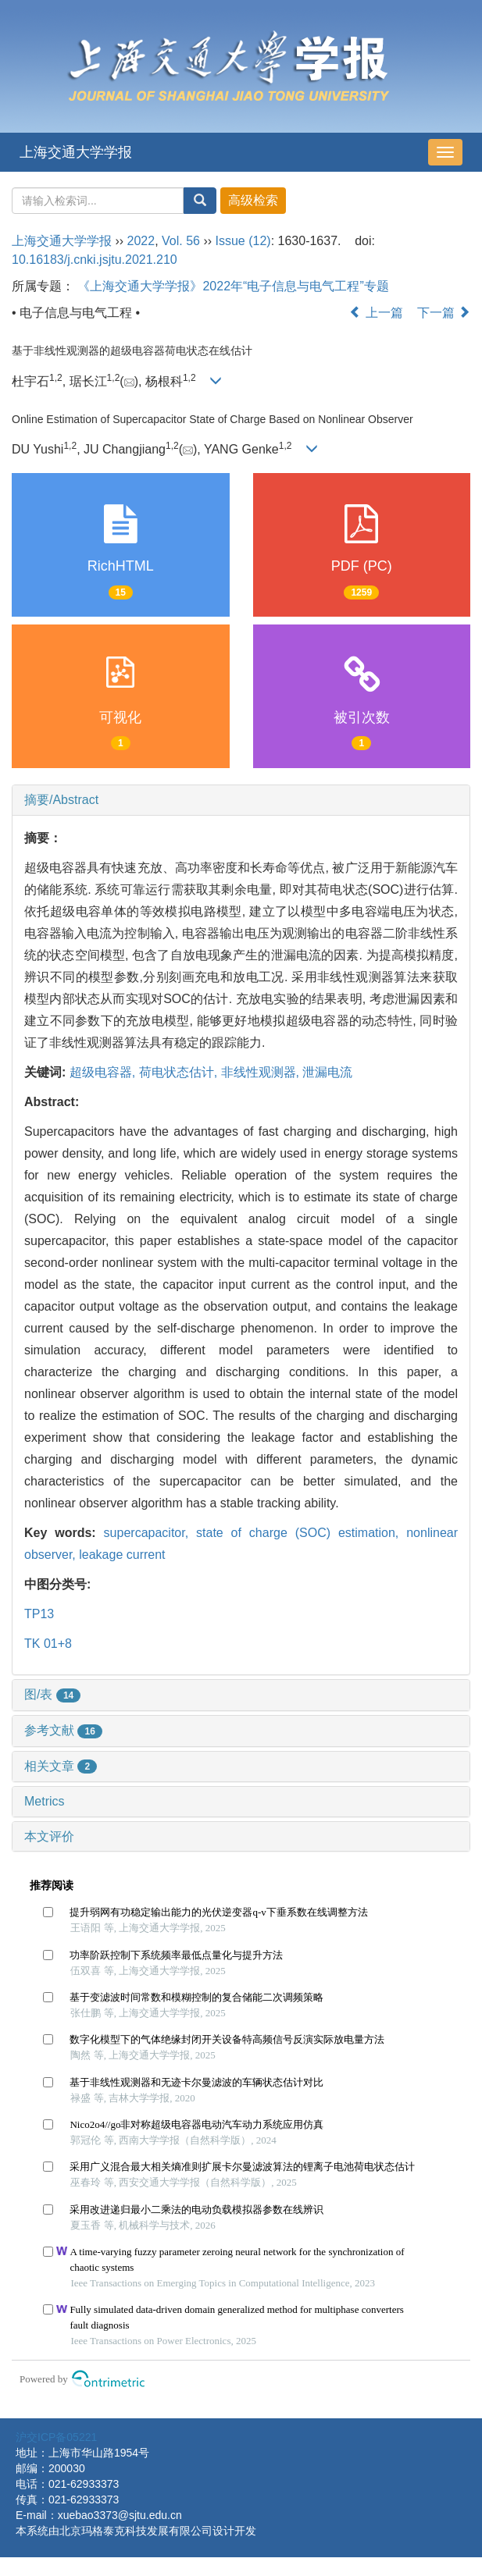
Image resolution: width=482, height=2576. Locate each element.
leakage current (122, 1554)
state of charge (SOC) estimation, (301, 1532)
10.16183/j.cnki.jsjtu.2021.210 (94, 259)
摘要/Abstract (61, 799)
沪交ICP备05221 (56, 2437)
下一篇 (443, 312)
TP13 (39, 1614)
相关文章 (60, 1766)
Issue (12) (243, 240)
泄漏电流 (327, 1072)
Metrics (44, 1801)
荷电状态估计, (180, 1072)
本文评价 (49, 1836)
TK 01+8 (48, 1643)
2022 (141, 240)
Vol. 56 (181, 240)
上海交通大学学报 (76, 152)
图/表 (52, 1694)
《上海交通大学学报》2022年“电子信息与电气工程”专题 (232, 286)
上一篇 (375, 312)
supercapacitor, (150, 1532)
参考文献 (63, 1730)
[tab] (241, 800)
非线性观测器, (262, 1072)
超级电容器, (104, 1072)
